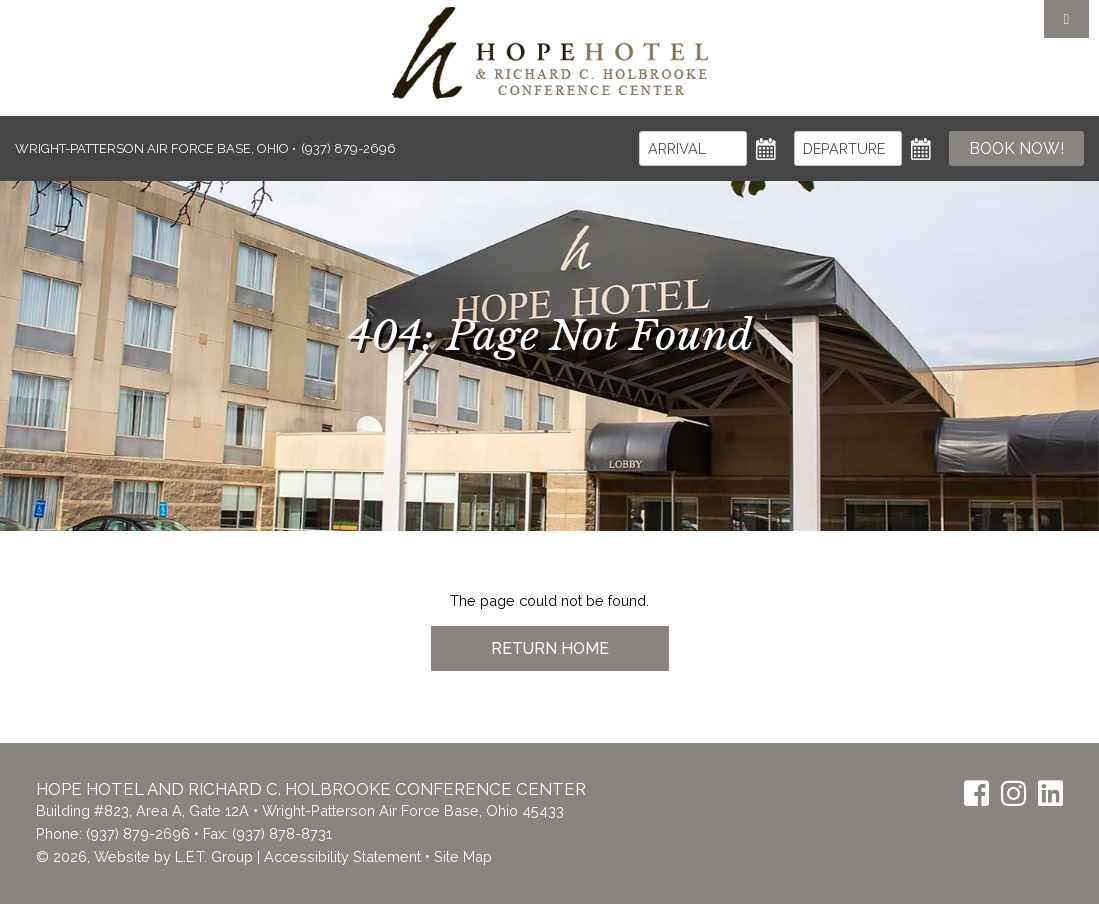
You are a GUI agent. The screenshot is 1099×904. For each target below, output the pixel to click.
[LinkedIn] (1050, 793)
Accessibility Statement (342, 856)
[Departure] (848, 148)
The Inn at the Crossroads (550, 53)
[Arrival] (693, 148)
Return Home (550, 648)
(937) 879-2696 (138, 833)
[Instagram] (1013, 793)
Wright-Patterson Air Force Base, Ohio (153, 148)
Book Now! (1016, 148)
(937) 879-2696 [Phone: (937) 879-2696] (349, 148)
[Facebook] (976, 793)
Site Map (463, 856)
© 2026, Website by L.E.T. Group (144, 856)
